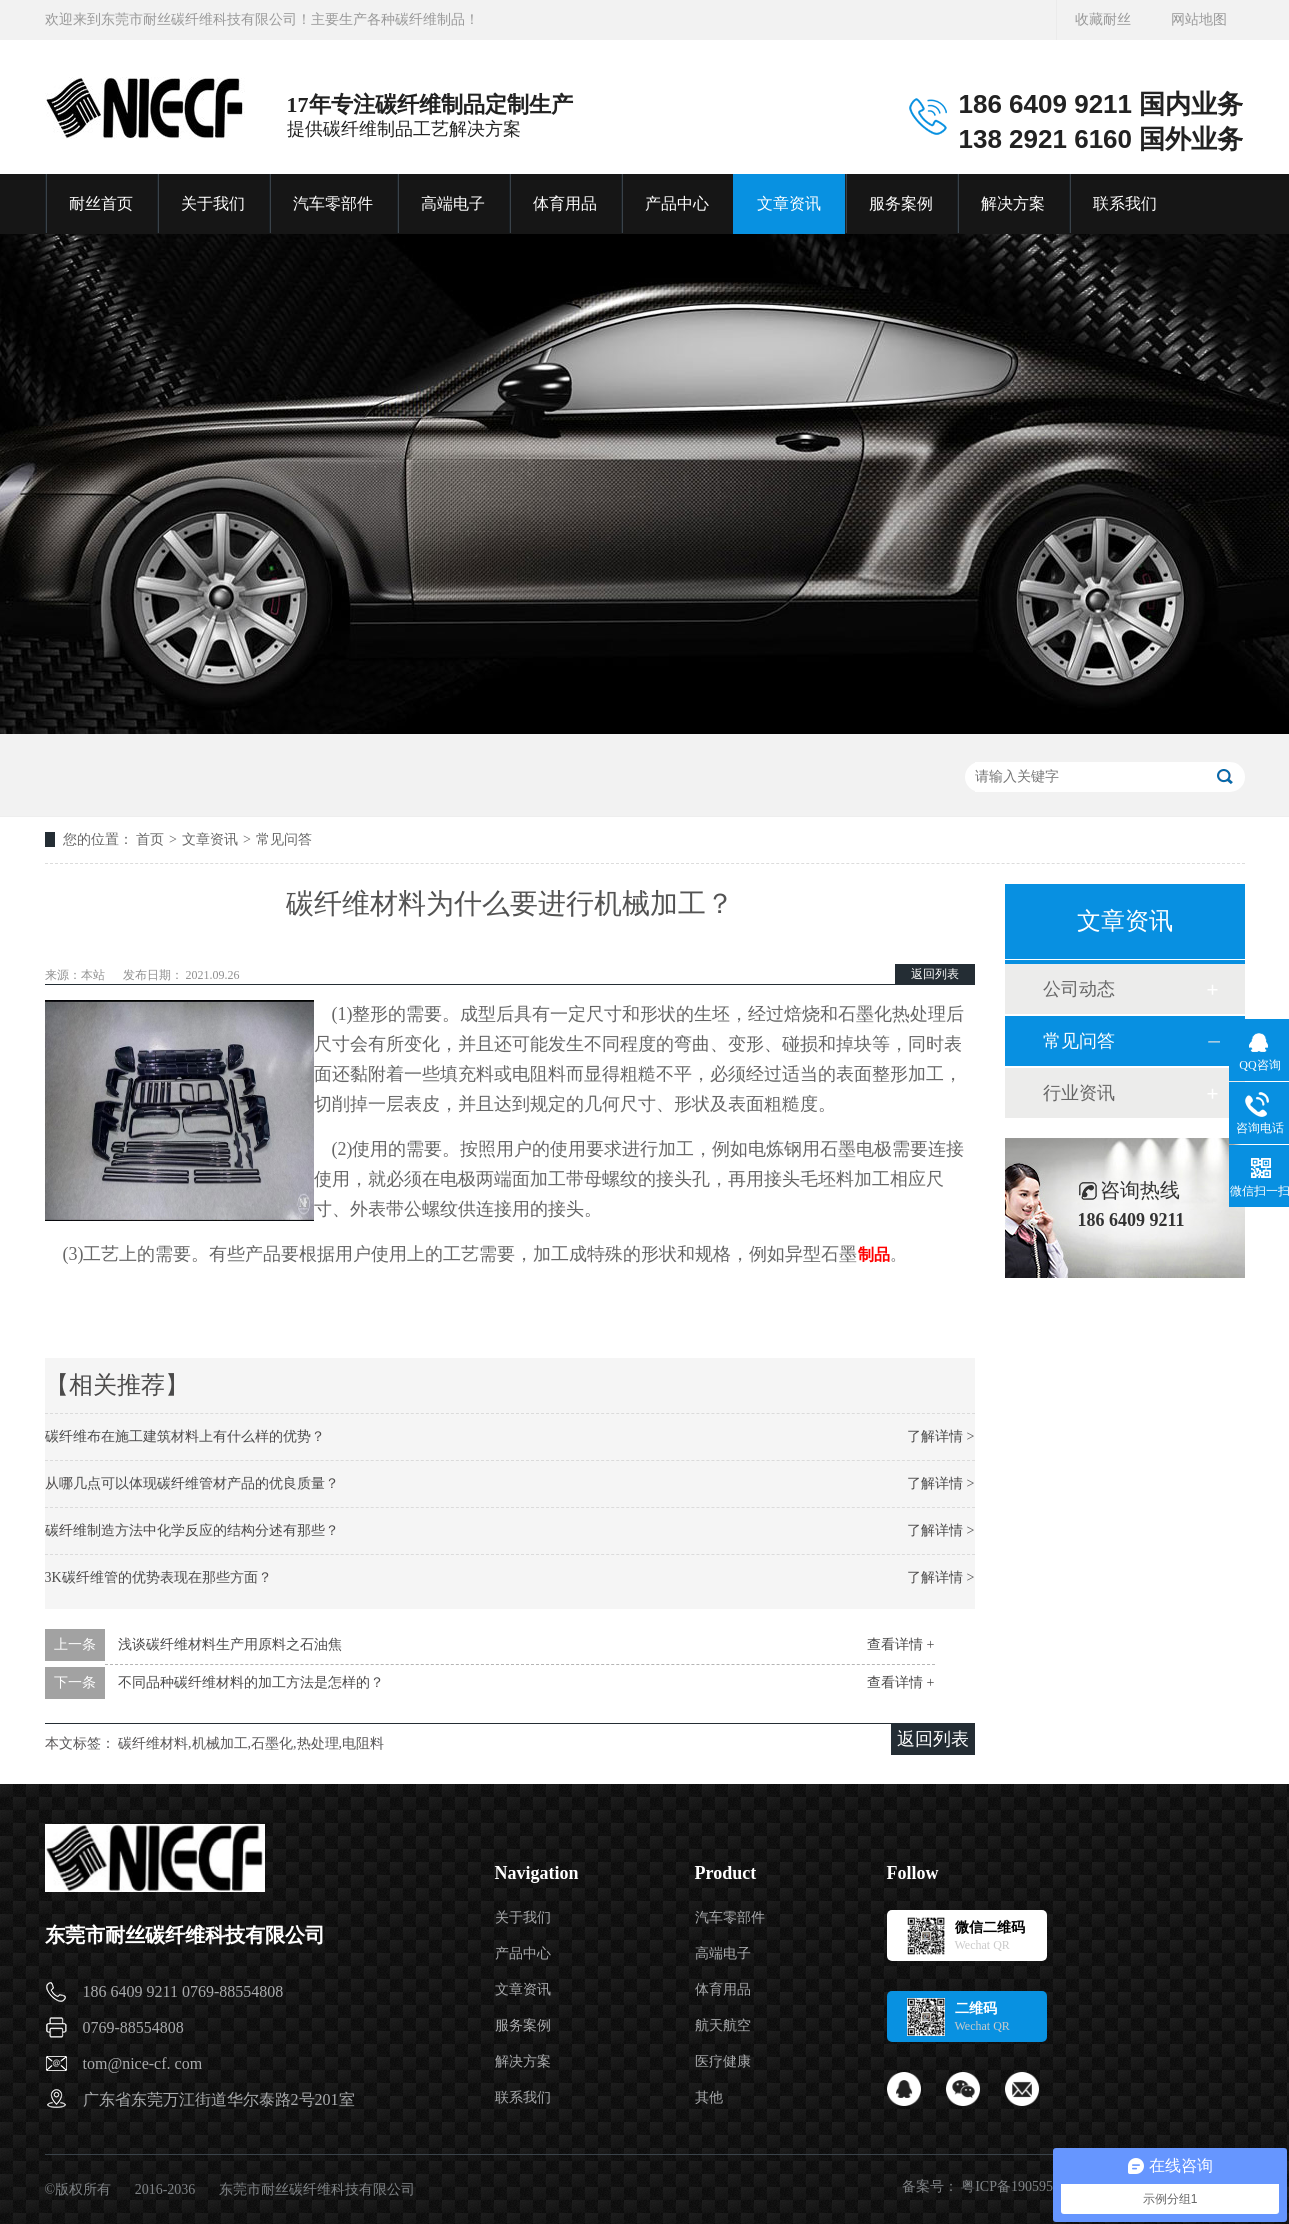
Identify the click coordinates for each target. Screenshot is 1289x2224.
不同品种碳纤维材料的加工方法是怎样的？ (251, 1682)
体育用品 (565, 203)
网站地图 (1199, 19)
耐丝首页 (101, 203)
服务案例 (901, 203)
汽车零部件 (333, 203)
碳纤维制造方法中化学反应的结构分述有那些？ (192, 1530)
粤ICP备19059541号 (1021, 2186)
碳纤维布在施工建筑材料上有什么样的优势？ (185, 1436)
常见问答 (284, 839)
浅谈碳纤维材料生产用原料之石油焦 (230, 1644)
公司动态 (1079, 989)
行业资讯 (1079, 1093)
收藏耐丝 (1103, 19)
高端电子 (453, 203)
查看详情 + (900, 1644)
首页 (150, 839)
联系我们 (1125, 203)
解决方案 (1013, 203)
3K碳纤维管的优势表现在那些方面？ (158, 1577)
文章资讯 (789, 203)
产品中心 (677, 203)
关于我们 (213, 203)
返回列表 (935, 974)
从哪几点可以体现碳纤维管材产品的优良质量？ (192, 1483)
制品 (874, 1254)
